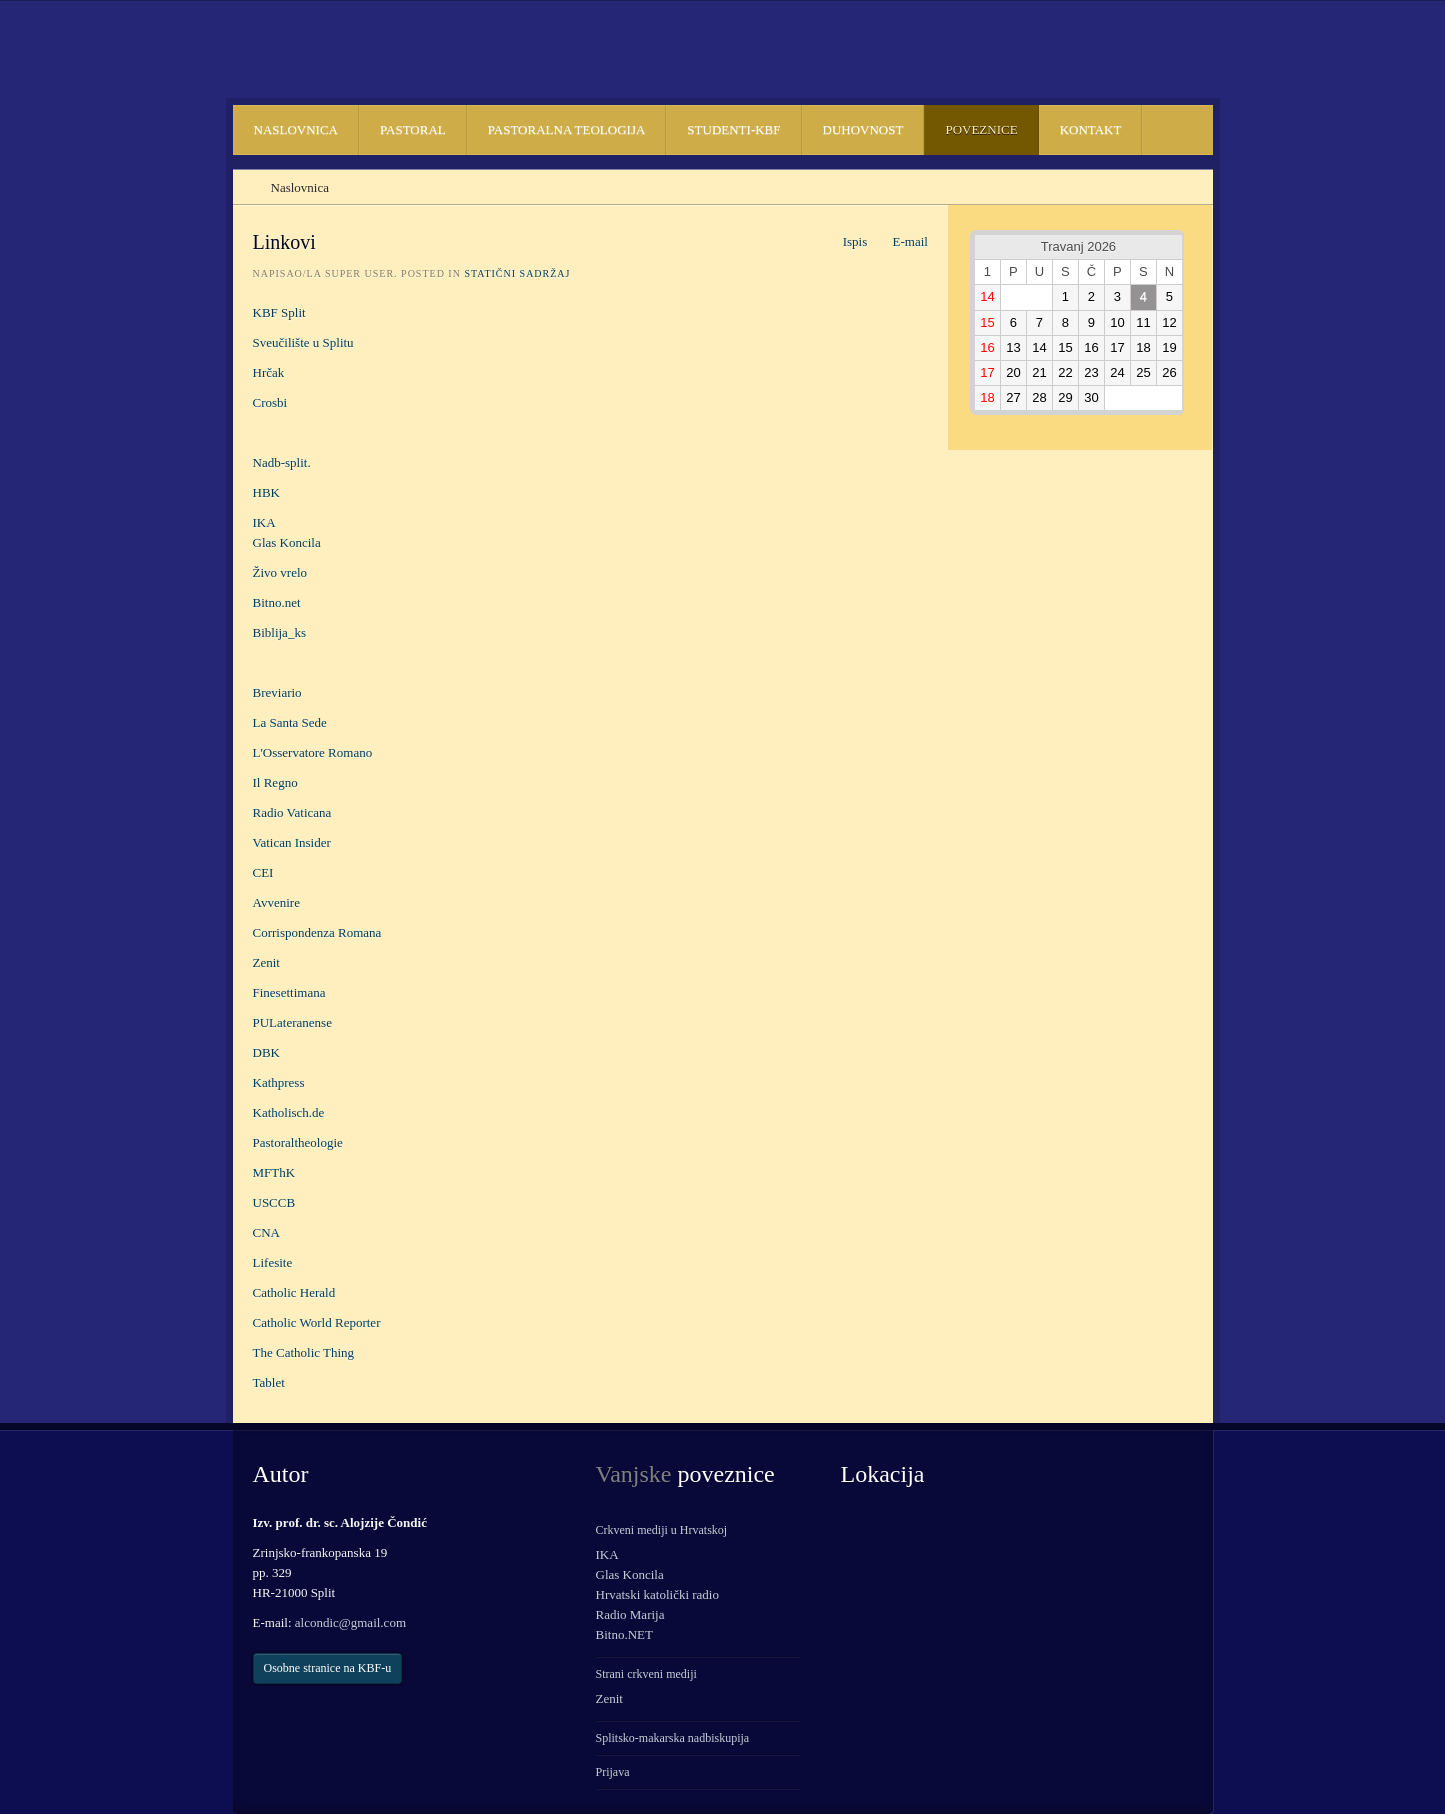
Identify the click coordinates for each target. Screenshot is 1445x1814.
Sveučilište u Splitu (303, 342)
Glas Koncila (287, 542)
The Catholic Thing (304, 1352)
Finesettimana (289, 992)
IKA (264, 522)
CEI (265, 872)
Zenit (266, 962)
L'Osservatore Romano (313, 752)
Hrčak (269, 372)
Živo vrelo (280, 572)
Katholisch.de (289, 1112)
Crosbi (270, 402)
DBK (266, 1052)
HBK (266, 492)
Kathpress (279, 1082)
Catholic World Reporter (317, 1322)
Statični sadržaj (517, 273)
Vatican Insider (292, 842)
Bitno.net (277, 602)
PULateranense (292, 1022)
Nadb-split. (282, 462)
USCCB (274, 1202)
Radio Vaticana (292, 812)
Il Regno (275, 782)
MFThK (274, 1172)
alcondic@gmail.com (350, 1622)
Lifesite (273, 1262)
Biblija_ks (279, 632)
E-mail (900, 241)
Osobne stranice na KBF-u (328, 1668)
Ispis (844, 241)
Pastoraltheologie (298, 1142)
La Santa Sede (290, 722)
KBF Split (279, 312)
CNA (266, 1232)
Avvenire (276, 902)
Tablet (269, 1382)
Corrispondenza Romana (317, 932)
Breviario (277, 692)
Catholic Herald (294, 1292)
